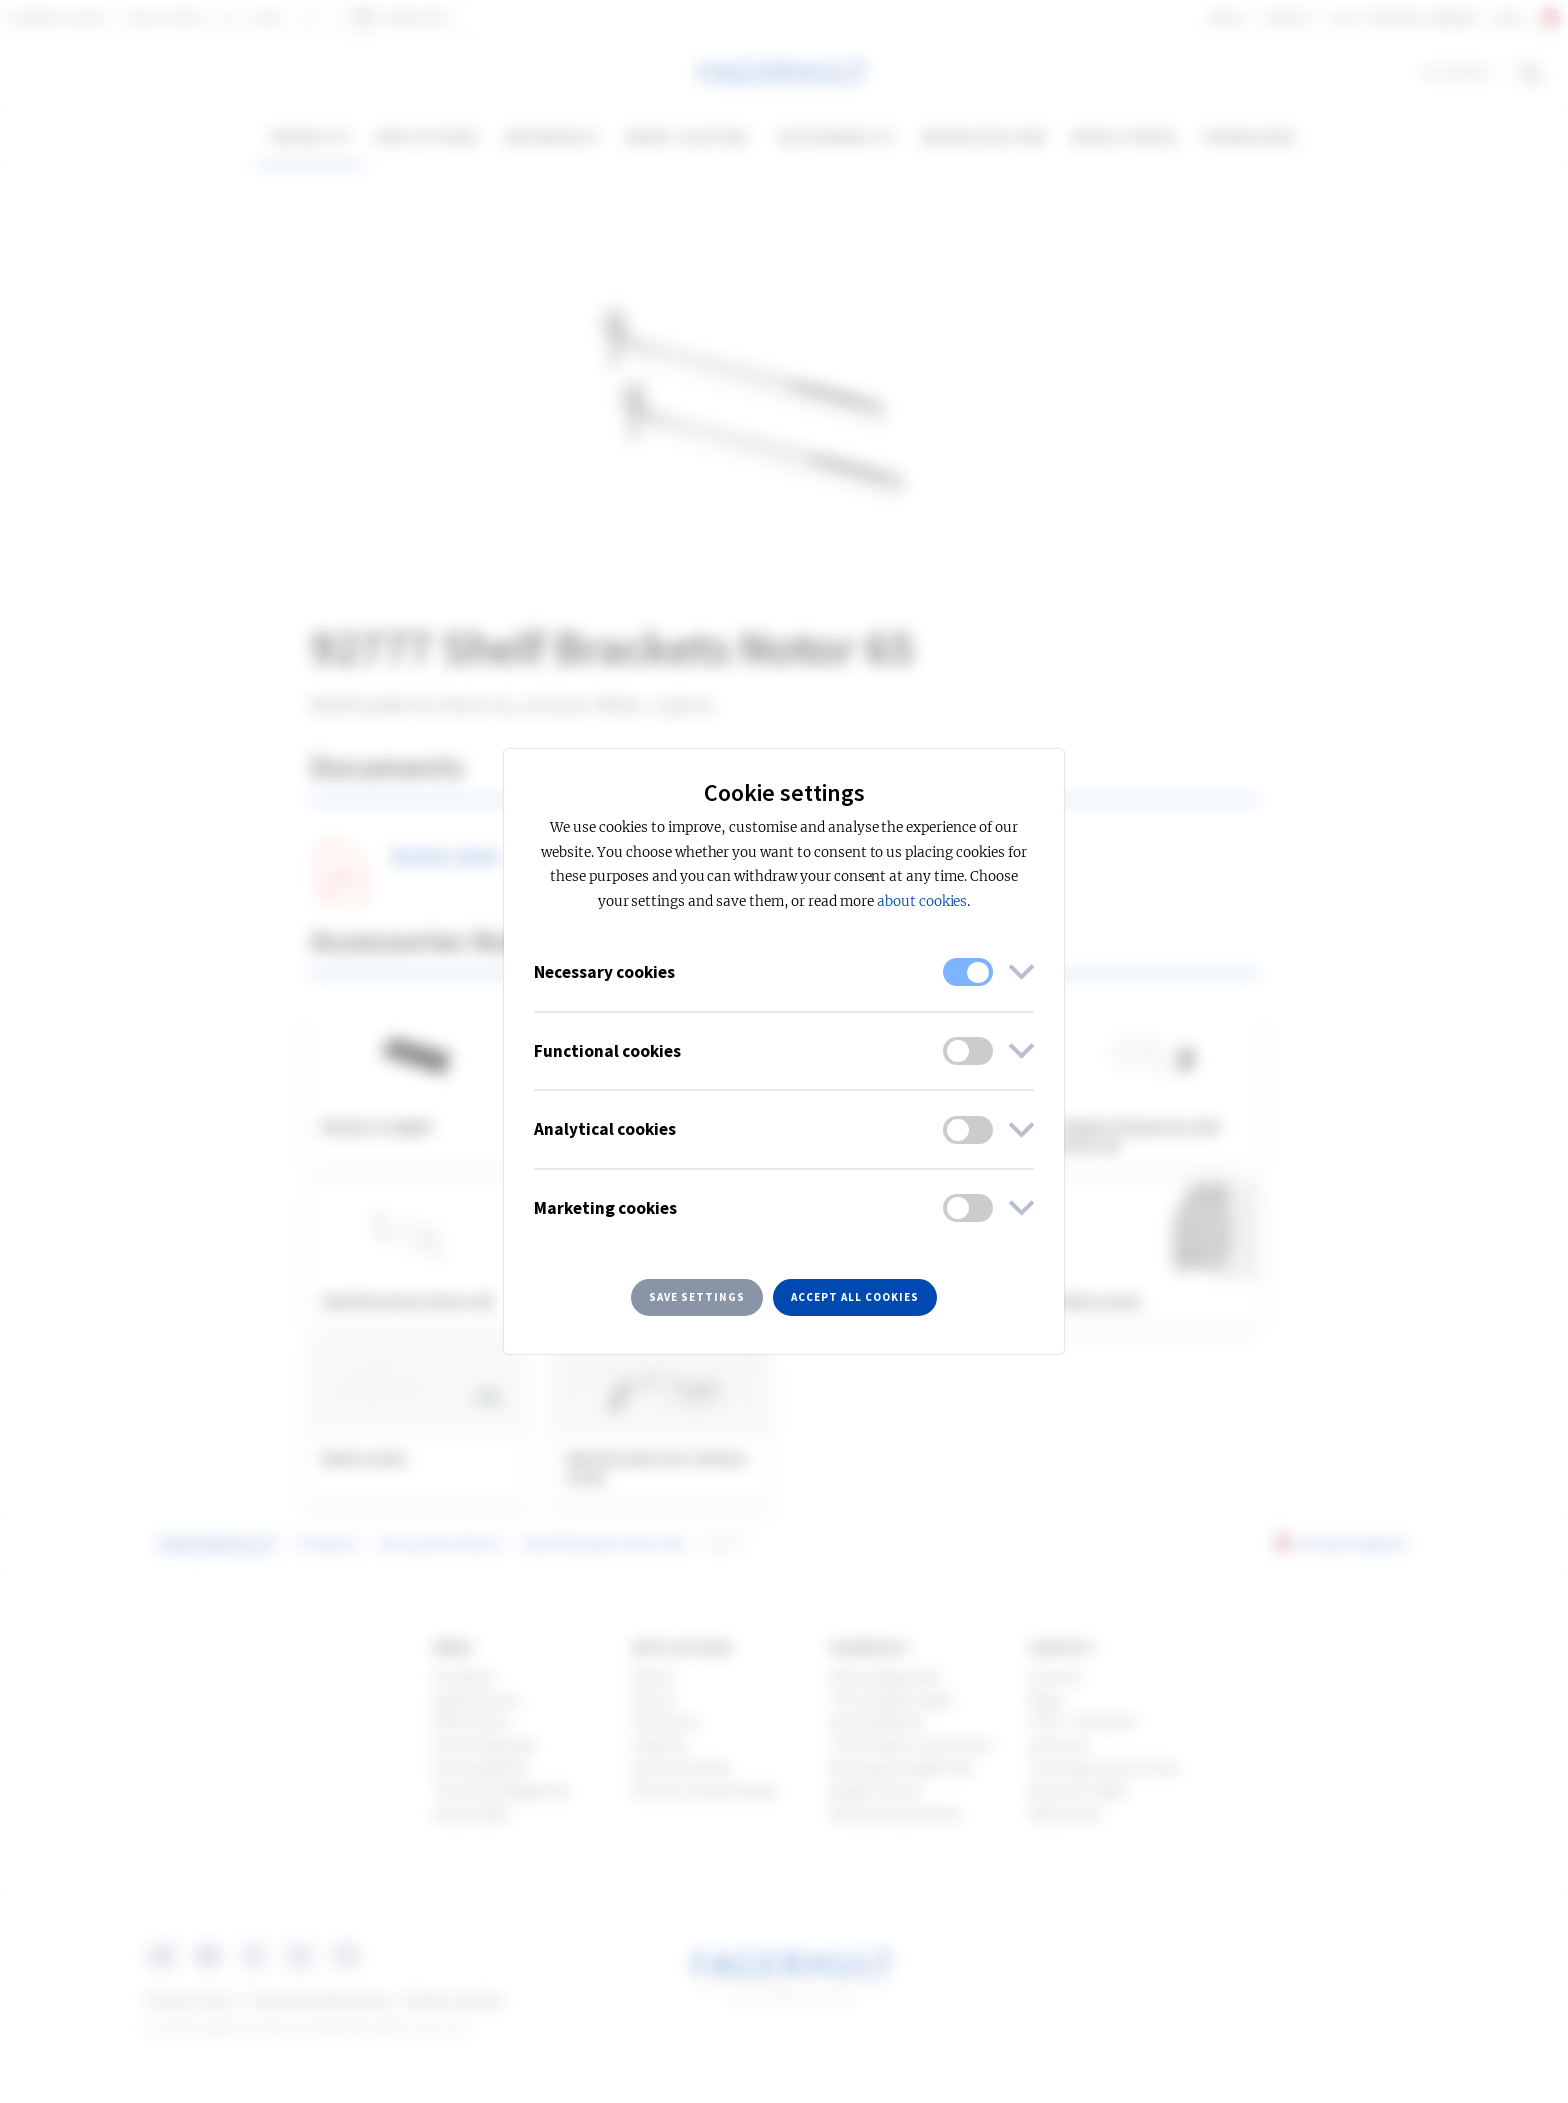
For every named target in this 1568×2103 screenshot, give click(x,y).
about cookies (922, 901)
